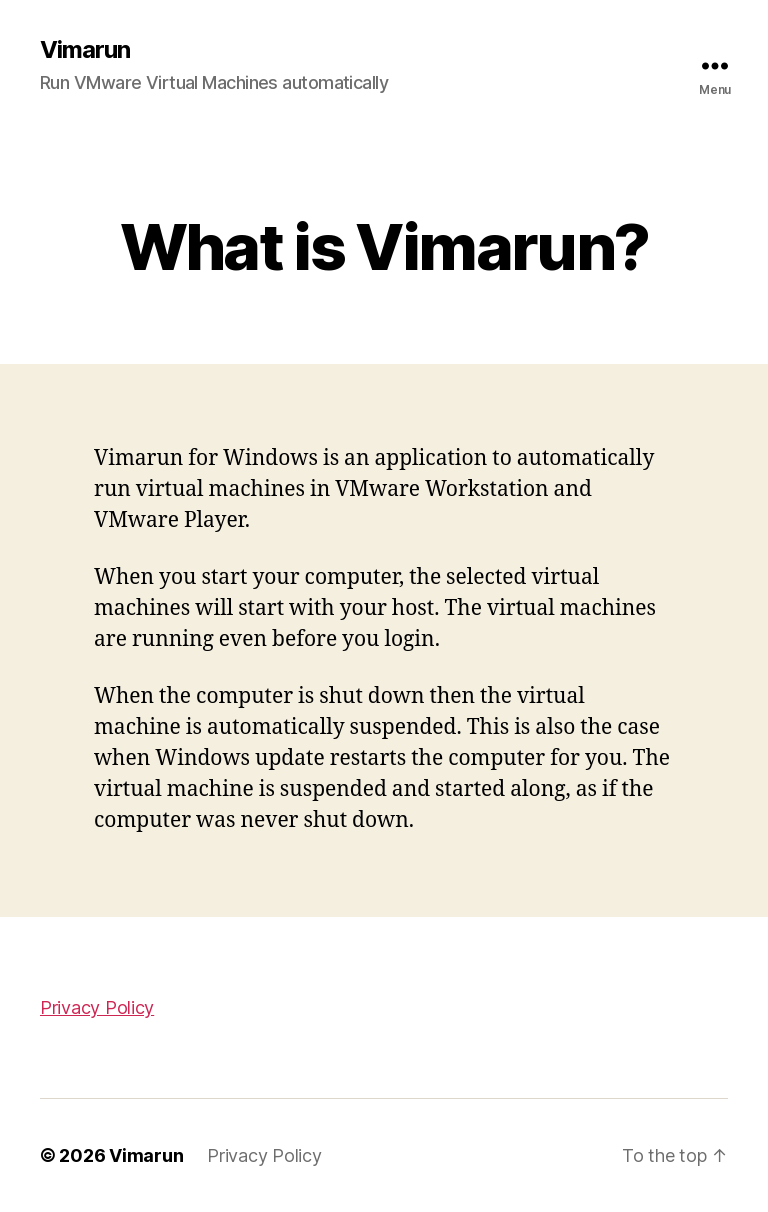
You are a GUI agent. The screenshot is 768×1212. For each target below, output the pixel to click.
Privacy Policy (97, 1007)
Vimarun (85, 50)
